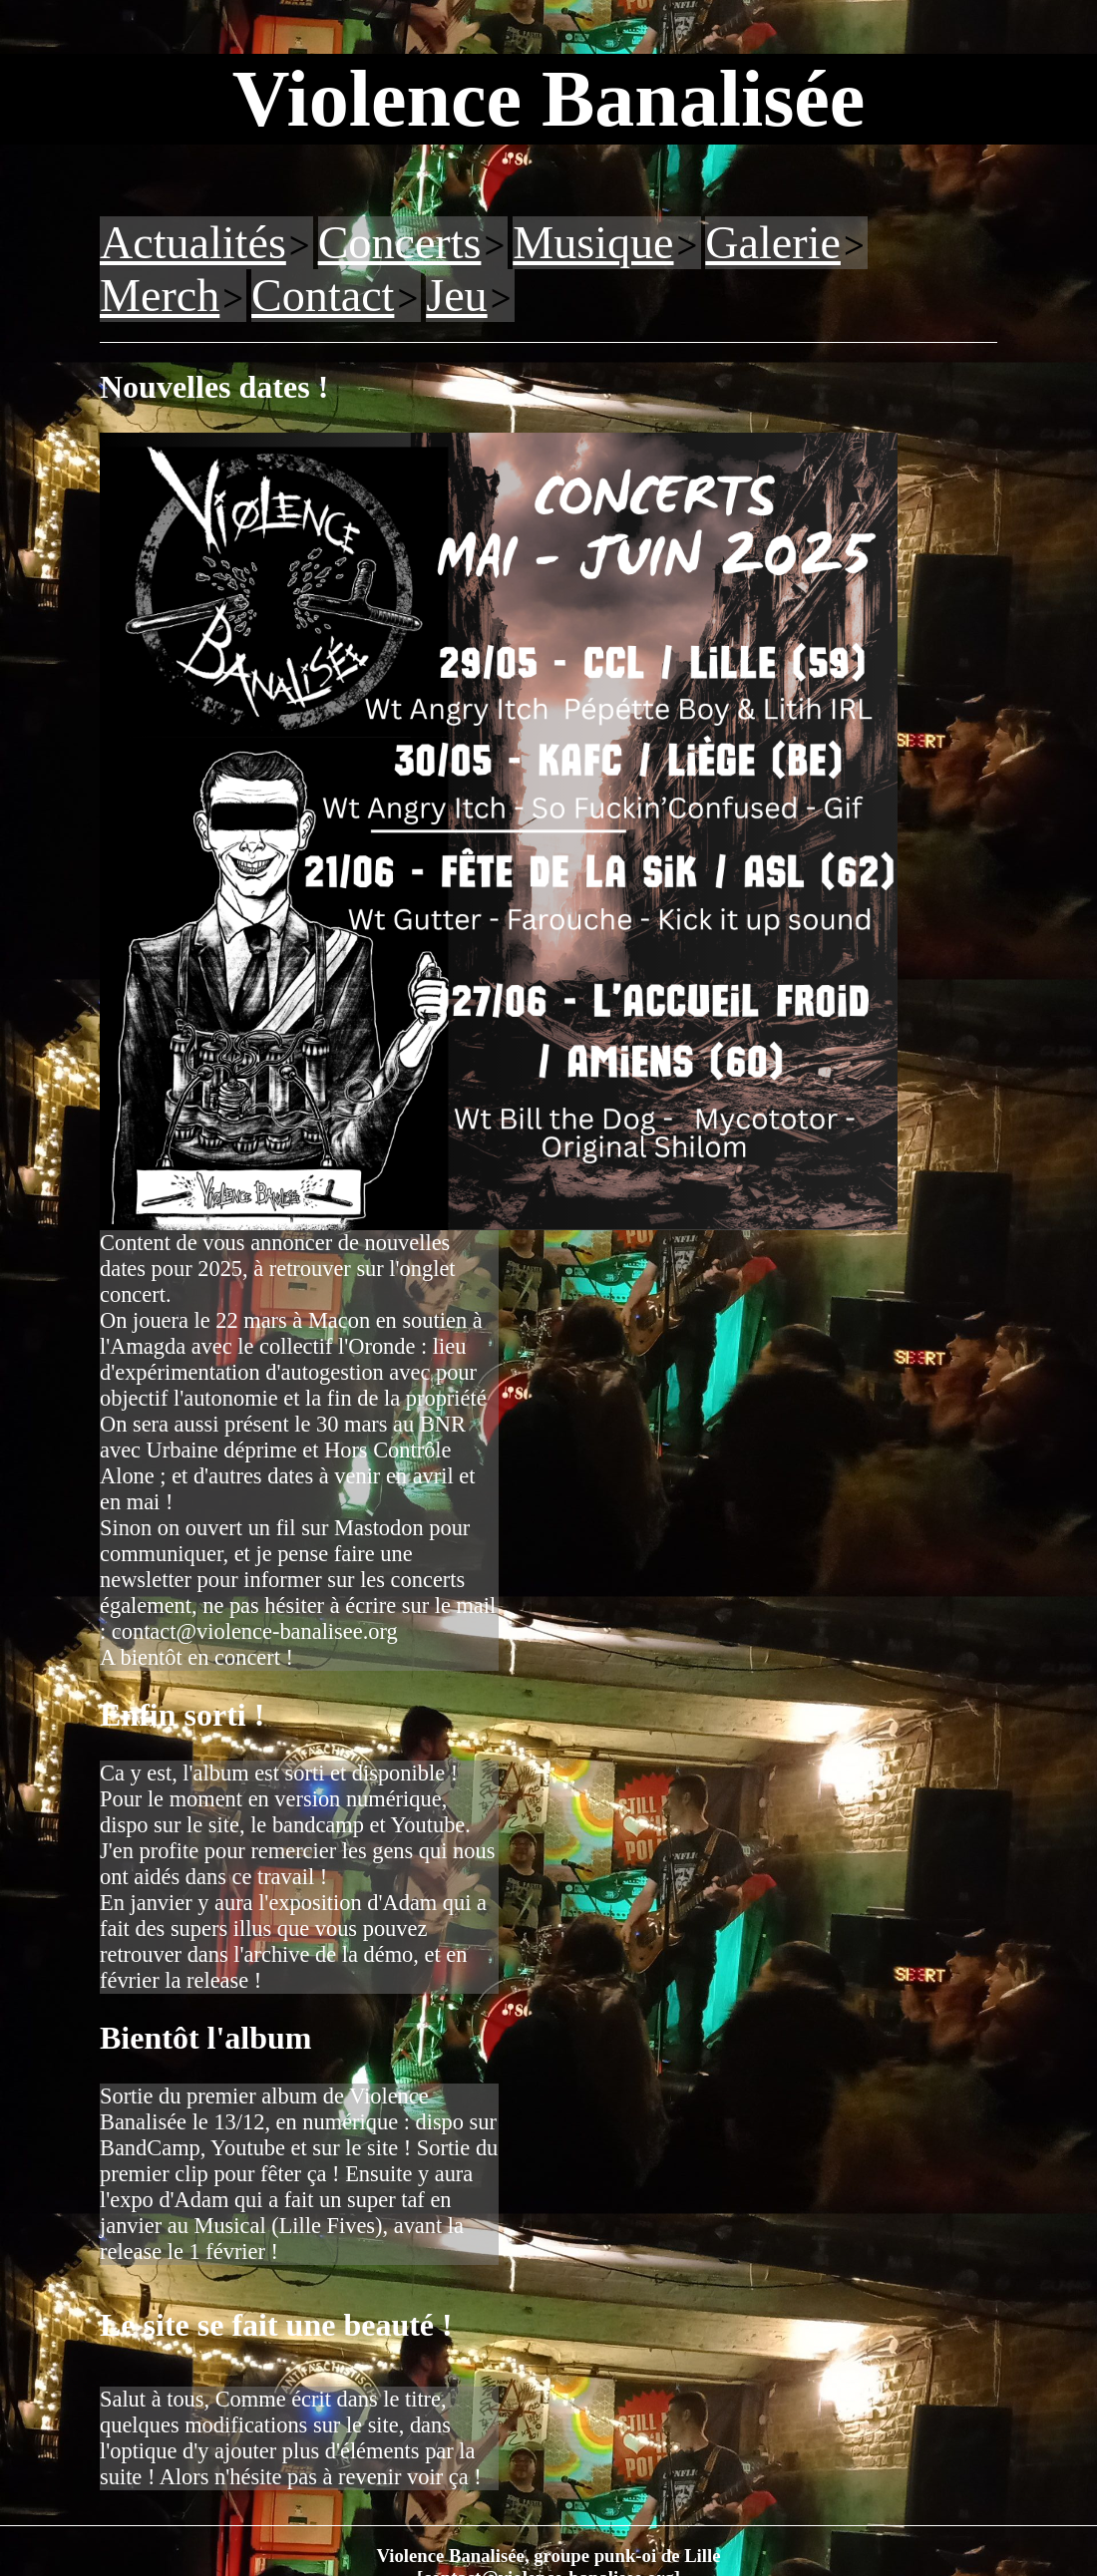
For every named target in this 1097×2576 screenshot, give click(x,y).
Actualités (193, 242)
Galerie (773, 242)
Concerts (400, 242)
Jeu (456, 295)
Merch (159, 295)
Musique (593, 242)
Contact (322, 295)
